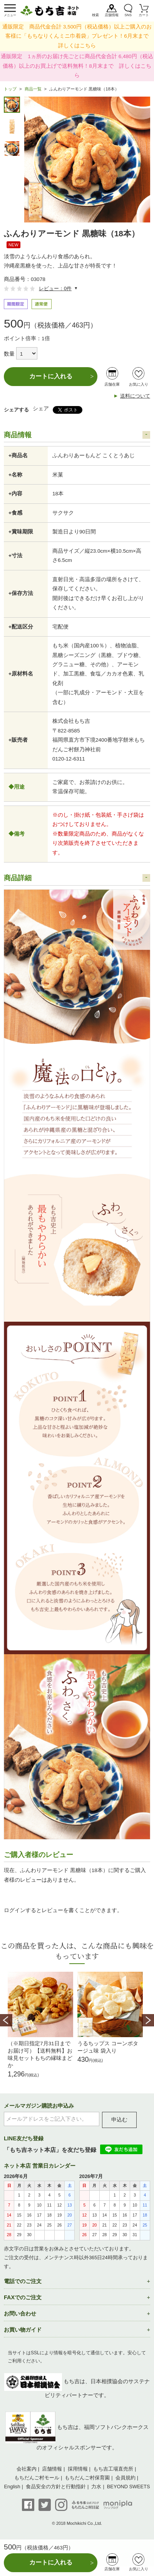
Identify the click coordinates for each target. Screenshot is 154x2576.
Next (148, 2020)
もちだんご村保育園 (87, 2478)
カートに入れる (50, 376)
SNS (128, 15)
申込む (119, 2120)
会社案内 (27, 2469)
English (12, 2486)
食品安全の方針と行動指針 (56, 2486)
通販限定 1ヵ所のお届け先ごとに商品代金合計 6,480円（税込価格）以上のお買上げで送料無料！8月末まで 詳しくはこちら (77, 65)
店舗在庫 (112, 384)
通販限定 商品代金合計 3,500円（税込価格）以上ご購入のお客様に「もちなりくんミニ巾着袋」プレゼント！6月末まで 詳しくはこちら (78, 36)
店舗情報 (112, 15)
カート (144, 15)
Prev (6, 2020)
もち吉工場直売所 (113, 2469)
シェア (41, 408)
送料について (135, 396)
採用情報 (78, 2469)
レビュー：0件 (55, 288)
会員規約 (126, 2478)
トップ (10, 89)
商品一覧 (33, 89)
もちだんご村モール (36, 2478)
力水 (96, 2486)
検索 (95, 15)
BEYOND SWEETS (128, 2486)
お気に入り (138, 384)
